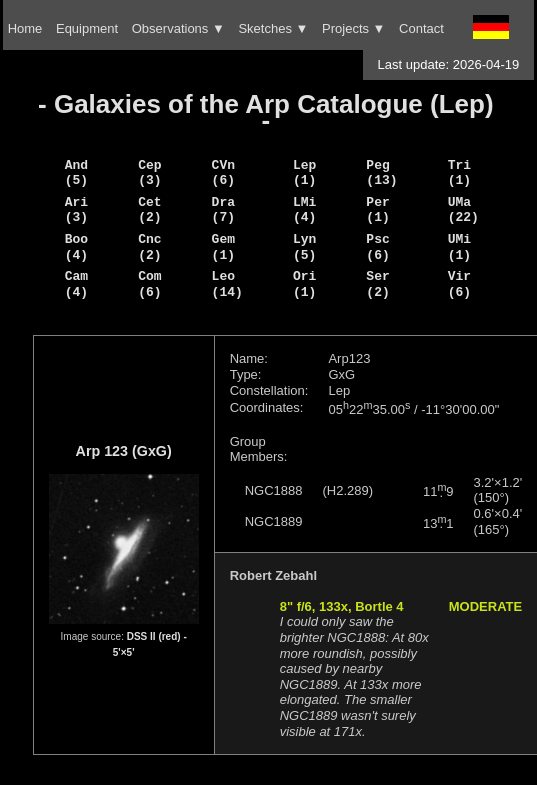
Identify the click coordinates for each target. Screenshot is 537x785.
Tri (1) (459, 173)
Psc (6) (377, 247)
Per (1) (377, 210)
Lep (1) (304, 173)
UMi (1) (459, 247)
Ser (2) (377, 284)
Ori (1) (304, 284)
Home (25, 28)
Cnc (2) (149, 247)
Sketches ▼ (273, 28)
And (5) (76, 173)
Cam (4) (76, 284)
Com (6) (149, 284)
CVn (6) (223, 173)
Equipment (87, 28)
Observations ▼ (178, 28)
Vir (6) (459, 284)
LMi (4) (304, 210)
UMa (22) (463, 210)
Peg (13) (381, 173)
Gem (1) (223, 247)
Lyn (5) (304, 247)
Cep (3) (149, 173)
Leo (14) (227, 284)
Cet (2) (149, 210)
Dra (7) (223, 210)
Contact (421, 28)
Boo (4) (76, 247)
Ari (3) (76, 210)
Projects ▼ (353, 28)
